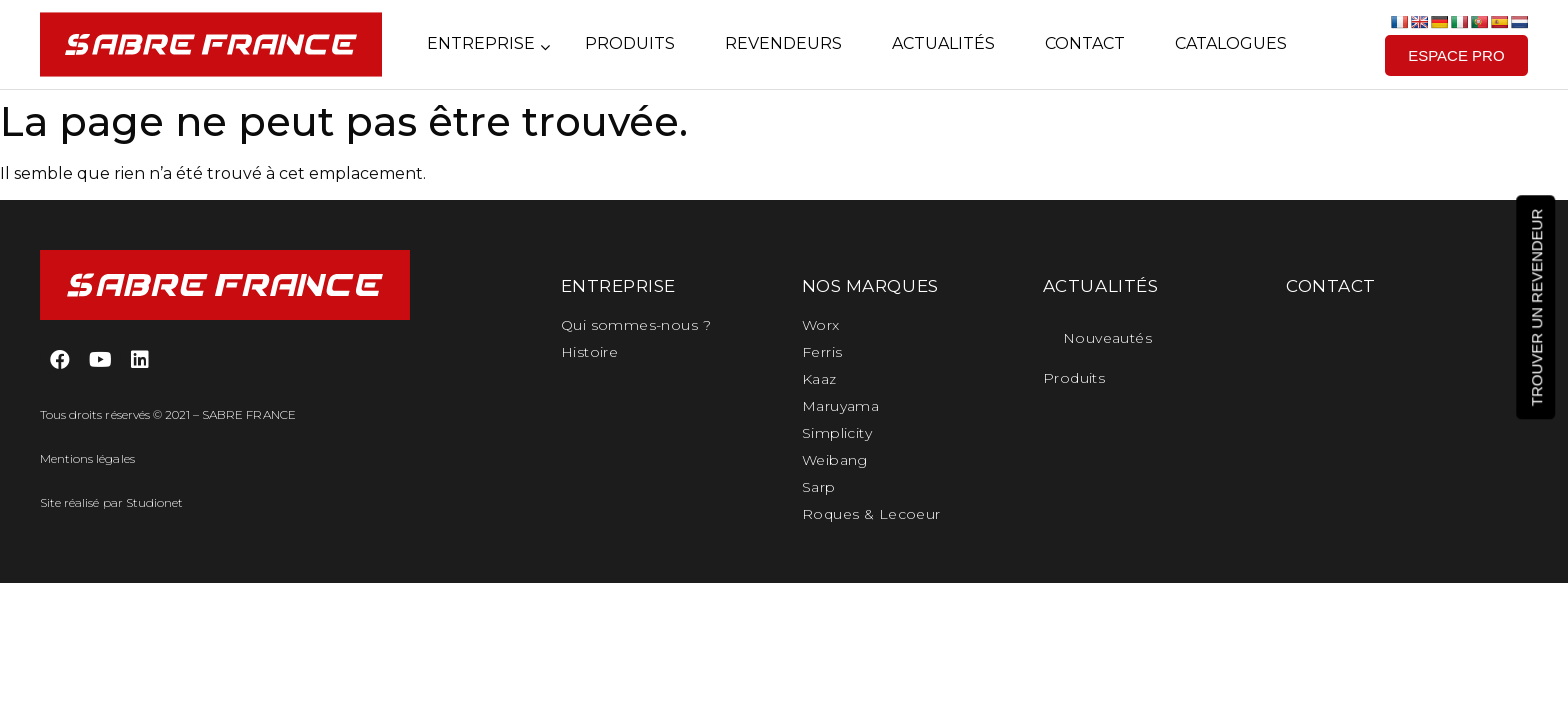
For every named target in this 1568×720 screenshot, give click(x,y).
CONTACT (1331, 286)
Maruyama (840, 406)
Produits (1074, 378)
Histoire (589, 352)
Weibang (835, 460)
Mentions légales (87, 458)
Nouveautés (1107, 338)
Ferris (822, 352)
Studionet (154, 502)
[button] (1456, 55)
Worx (821, 325)
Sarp (819, 487)
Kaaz (819, 379)
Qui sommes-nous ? (636, 325)
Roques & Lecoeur (871, 514)
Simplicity (837, 433)
